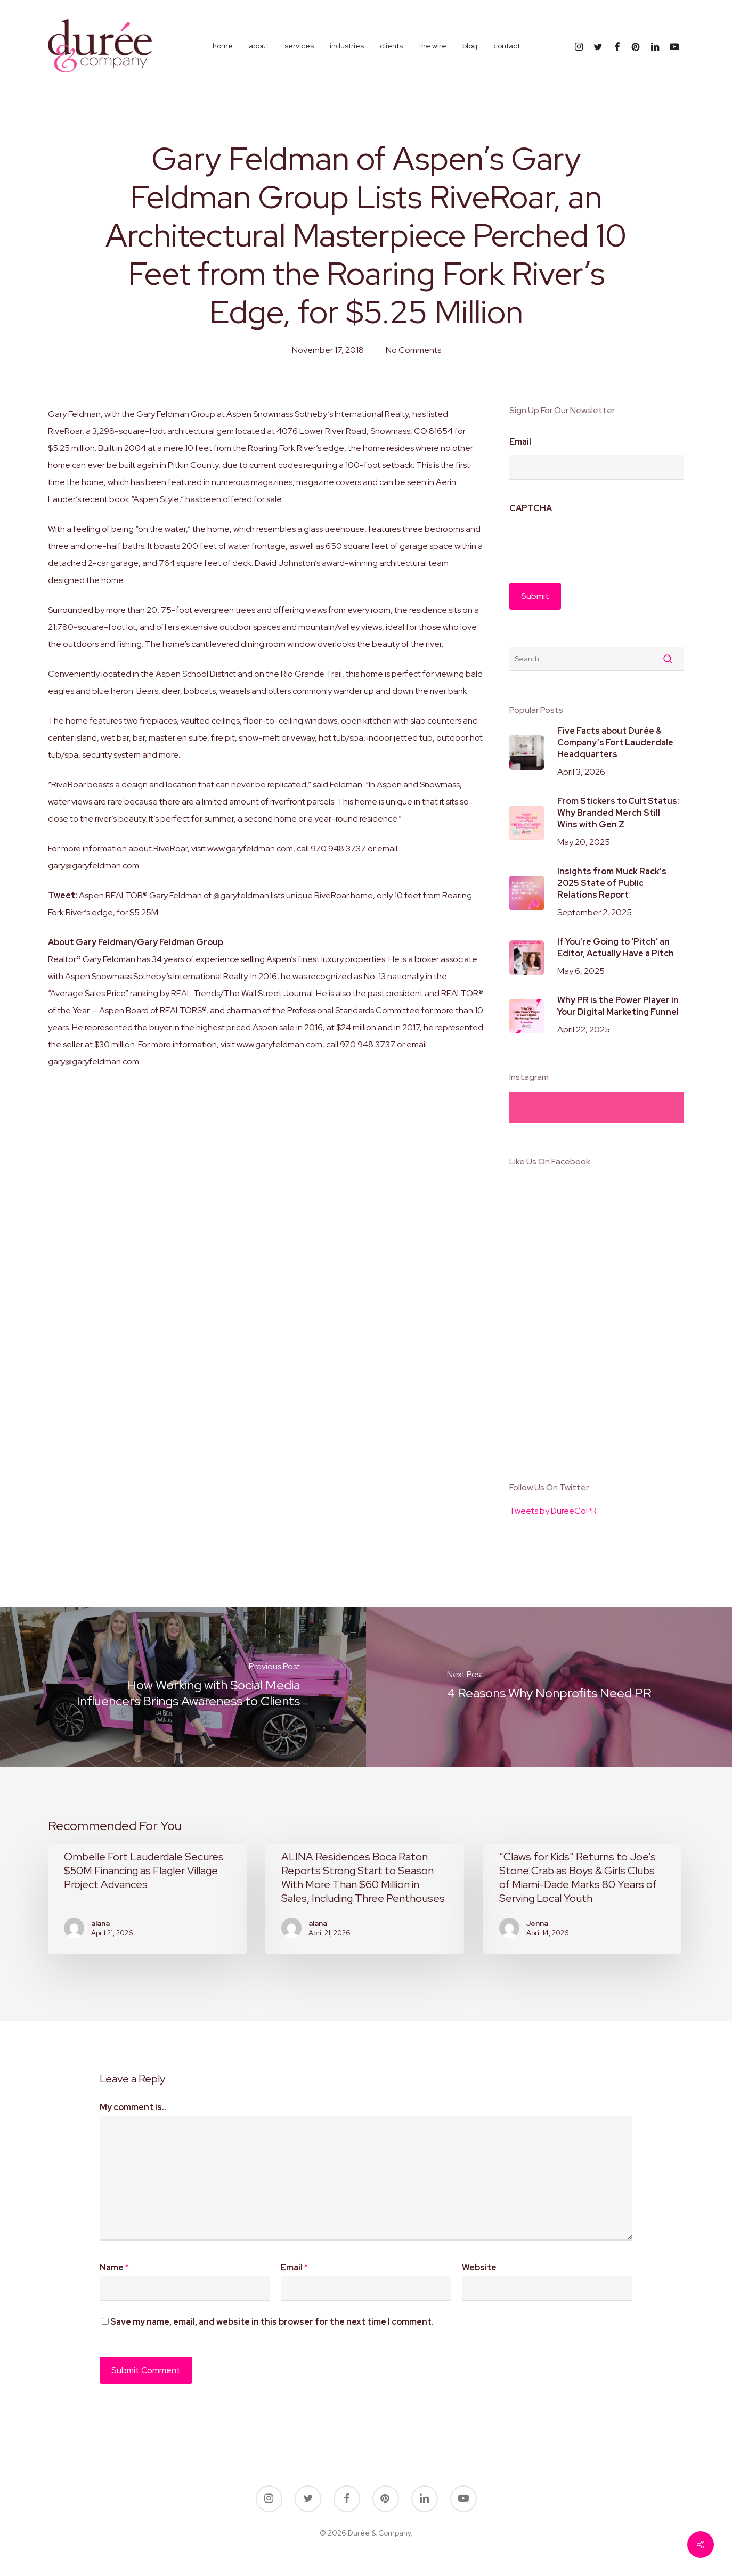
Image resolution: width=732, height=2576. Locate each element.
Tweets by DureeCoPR (553, 1510)
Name (114, 2267)
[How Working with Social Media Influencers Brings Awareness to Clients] (183, 1687)
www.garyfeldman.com (250, 848)
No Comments (413, 350)
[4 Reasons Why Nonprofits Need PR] (549, 1687)
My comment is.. (133, 2107)
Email (520, 442)
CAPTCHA (530, 508)
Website (479, 2267)
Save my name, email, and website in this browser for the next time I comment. (272, 2321)
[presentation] (590, 542)
